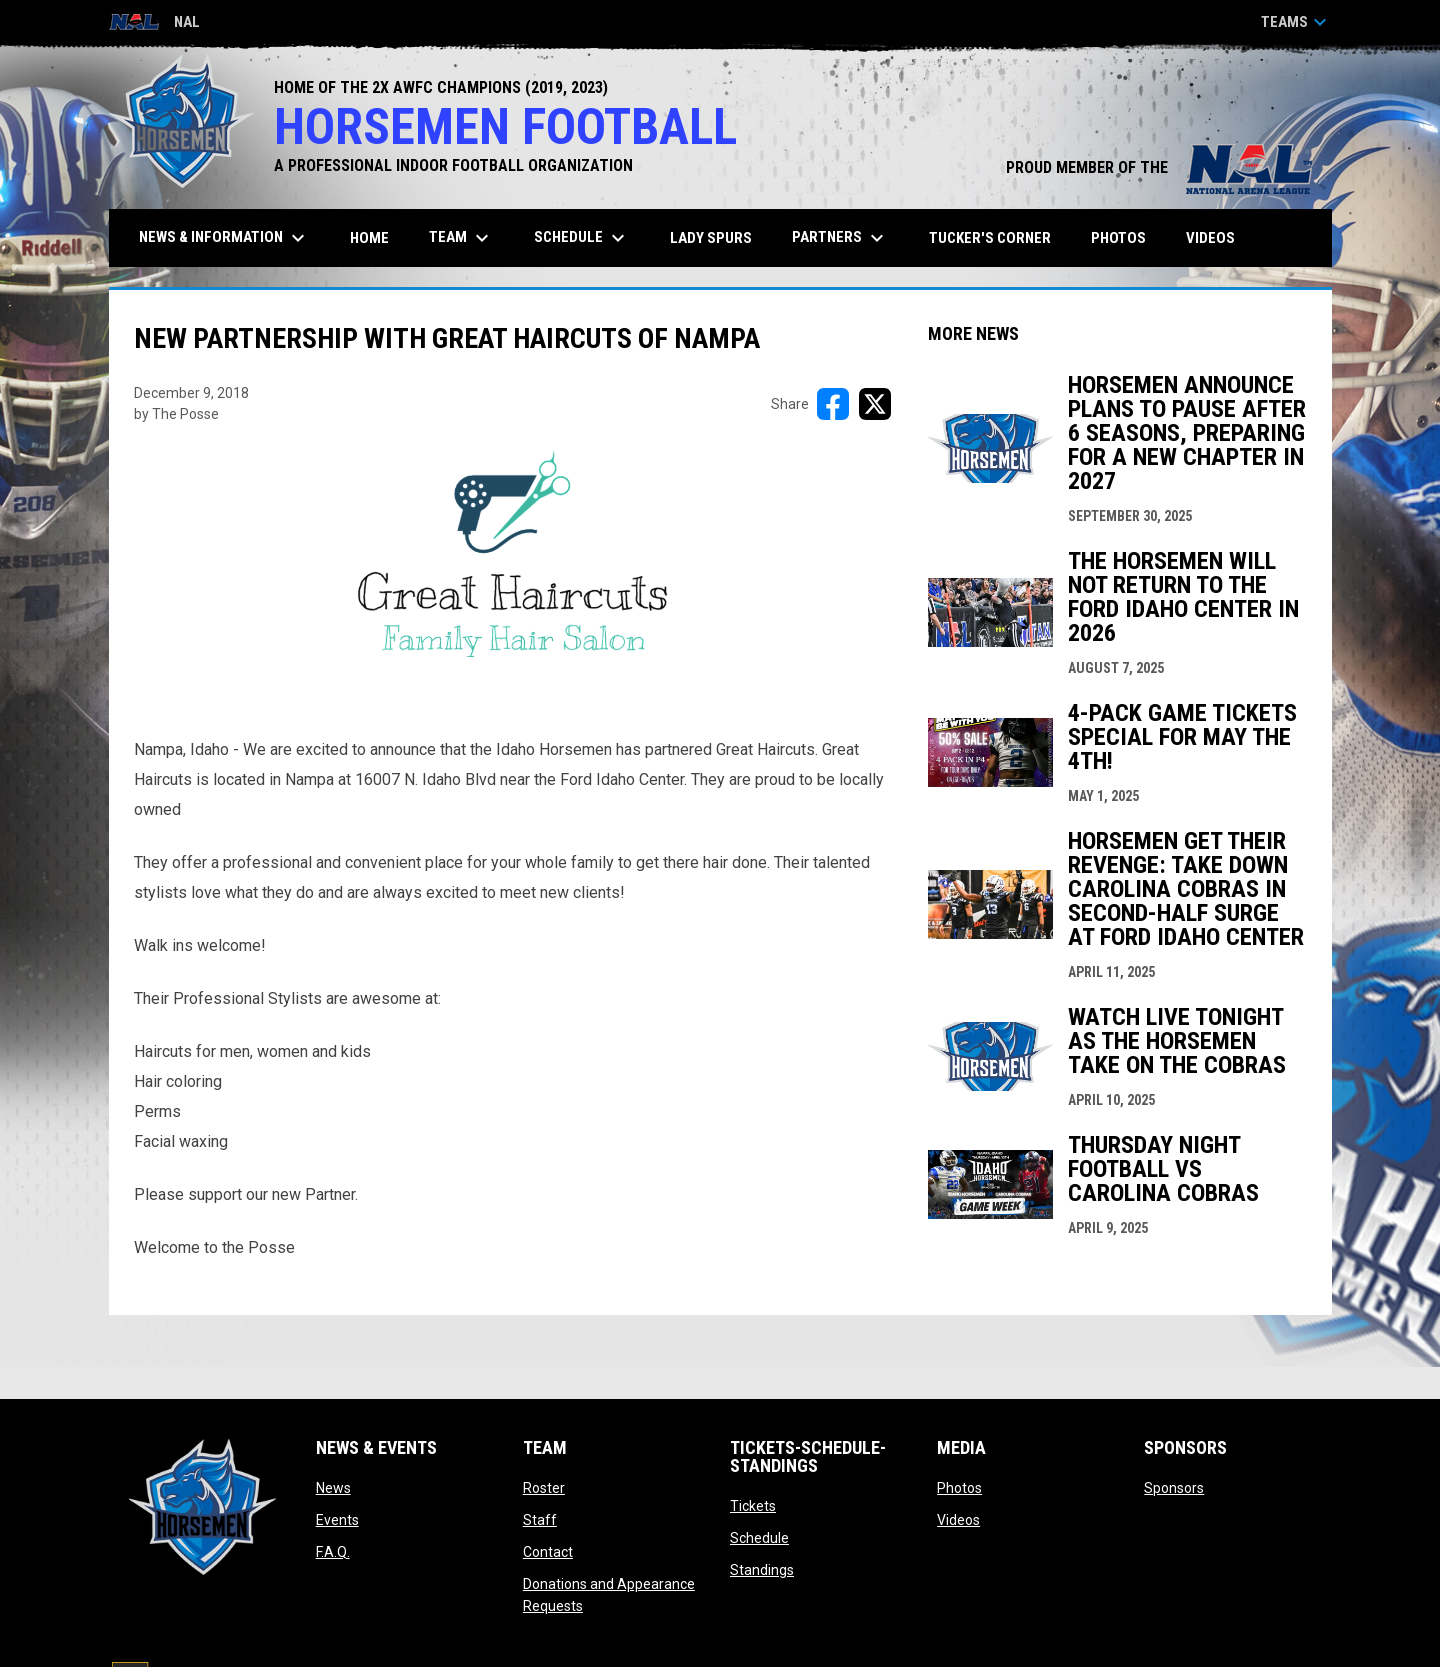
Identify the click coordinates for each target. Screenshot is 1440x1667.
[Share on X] (875, 404)
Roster (544, 1488)
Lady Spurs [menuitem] (711, 238)
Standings (762, 1570)
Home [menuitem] (369, 238)
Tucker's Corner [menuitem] (990, 238)
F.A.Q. (333, 1552)
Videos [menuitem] (1210, 238)
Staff (540, 1520)
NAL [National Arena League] (154, 23)
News (333, 1488)
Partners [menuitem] (840, 238)
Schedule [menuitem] (582, 238)
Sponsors (1174, 1488)
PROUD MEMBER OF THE (1159, 167)
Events (337, 1520)
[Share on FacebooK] (833, 404)
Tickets (753, 1506)
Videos (958, 1520)
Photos (959, 1488)
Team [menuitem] (461, 238)
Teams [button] (1296, 22)
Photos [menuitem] (1118, 238)
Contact (548, 1552)
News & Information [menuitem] (224, 238)
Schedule (759, 1538)
